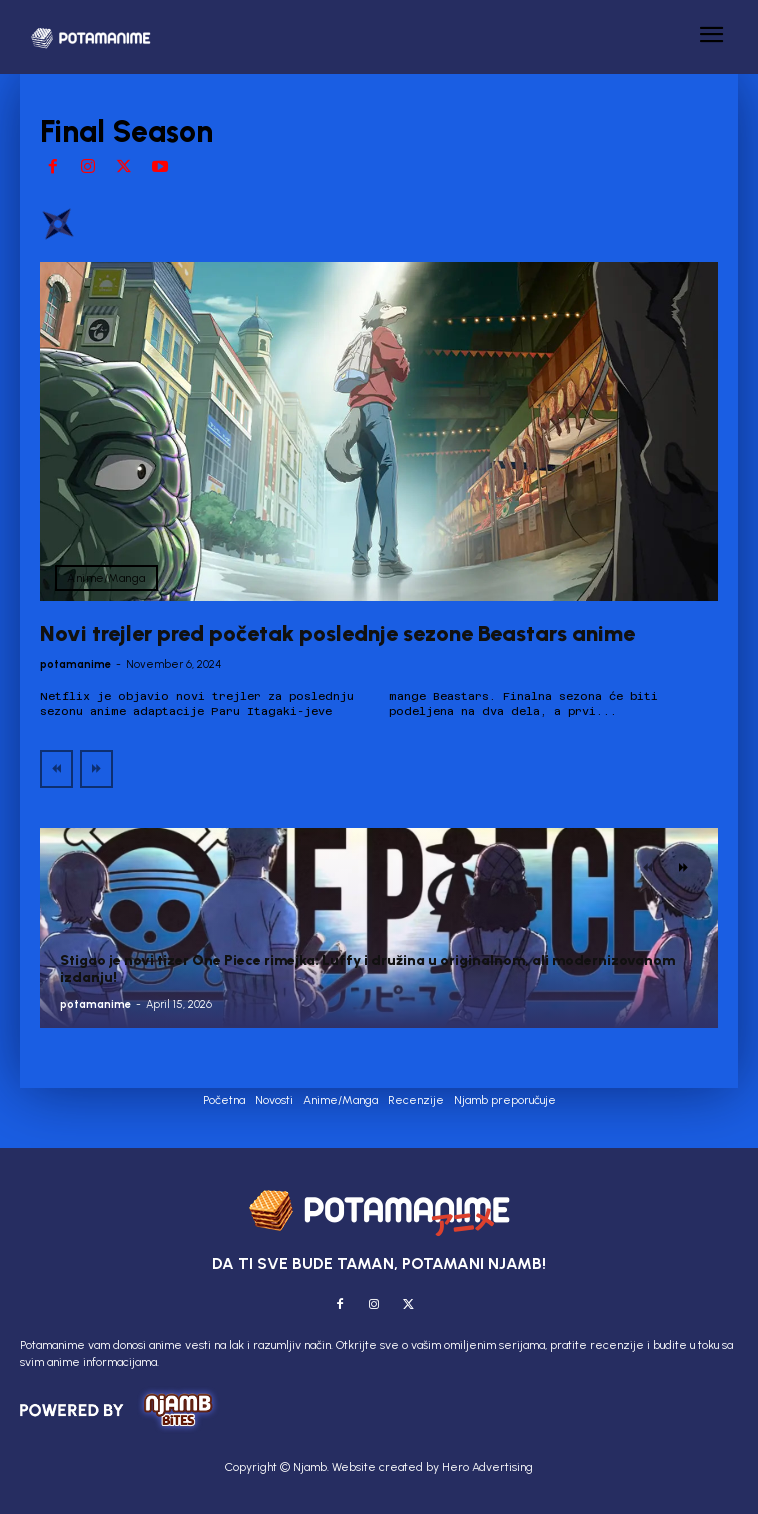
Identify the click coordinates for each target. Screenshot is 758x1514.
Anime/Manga (106, 578)
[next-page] (683, 868)
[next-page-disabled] (96, 769)
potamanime (75, 664)
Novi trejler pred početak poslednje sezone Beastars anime (337, 633)
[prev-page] (56, 769)
